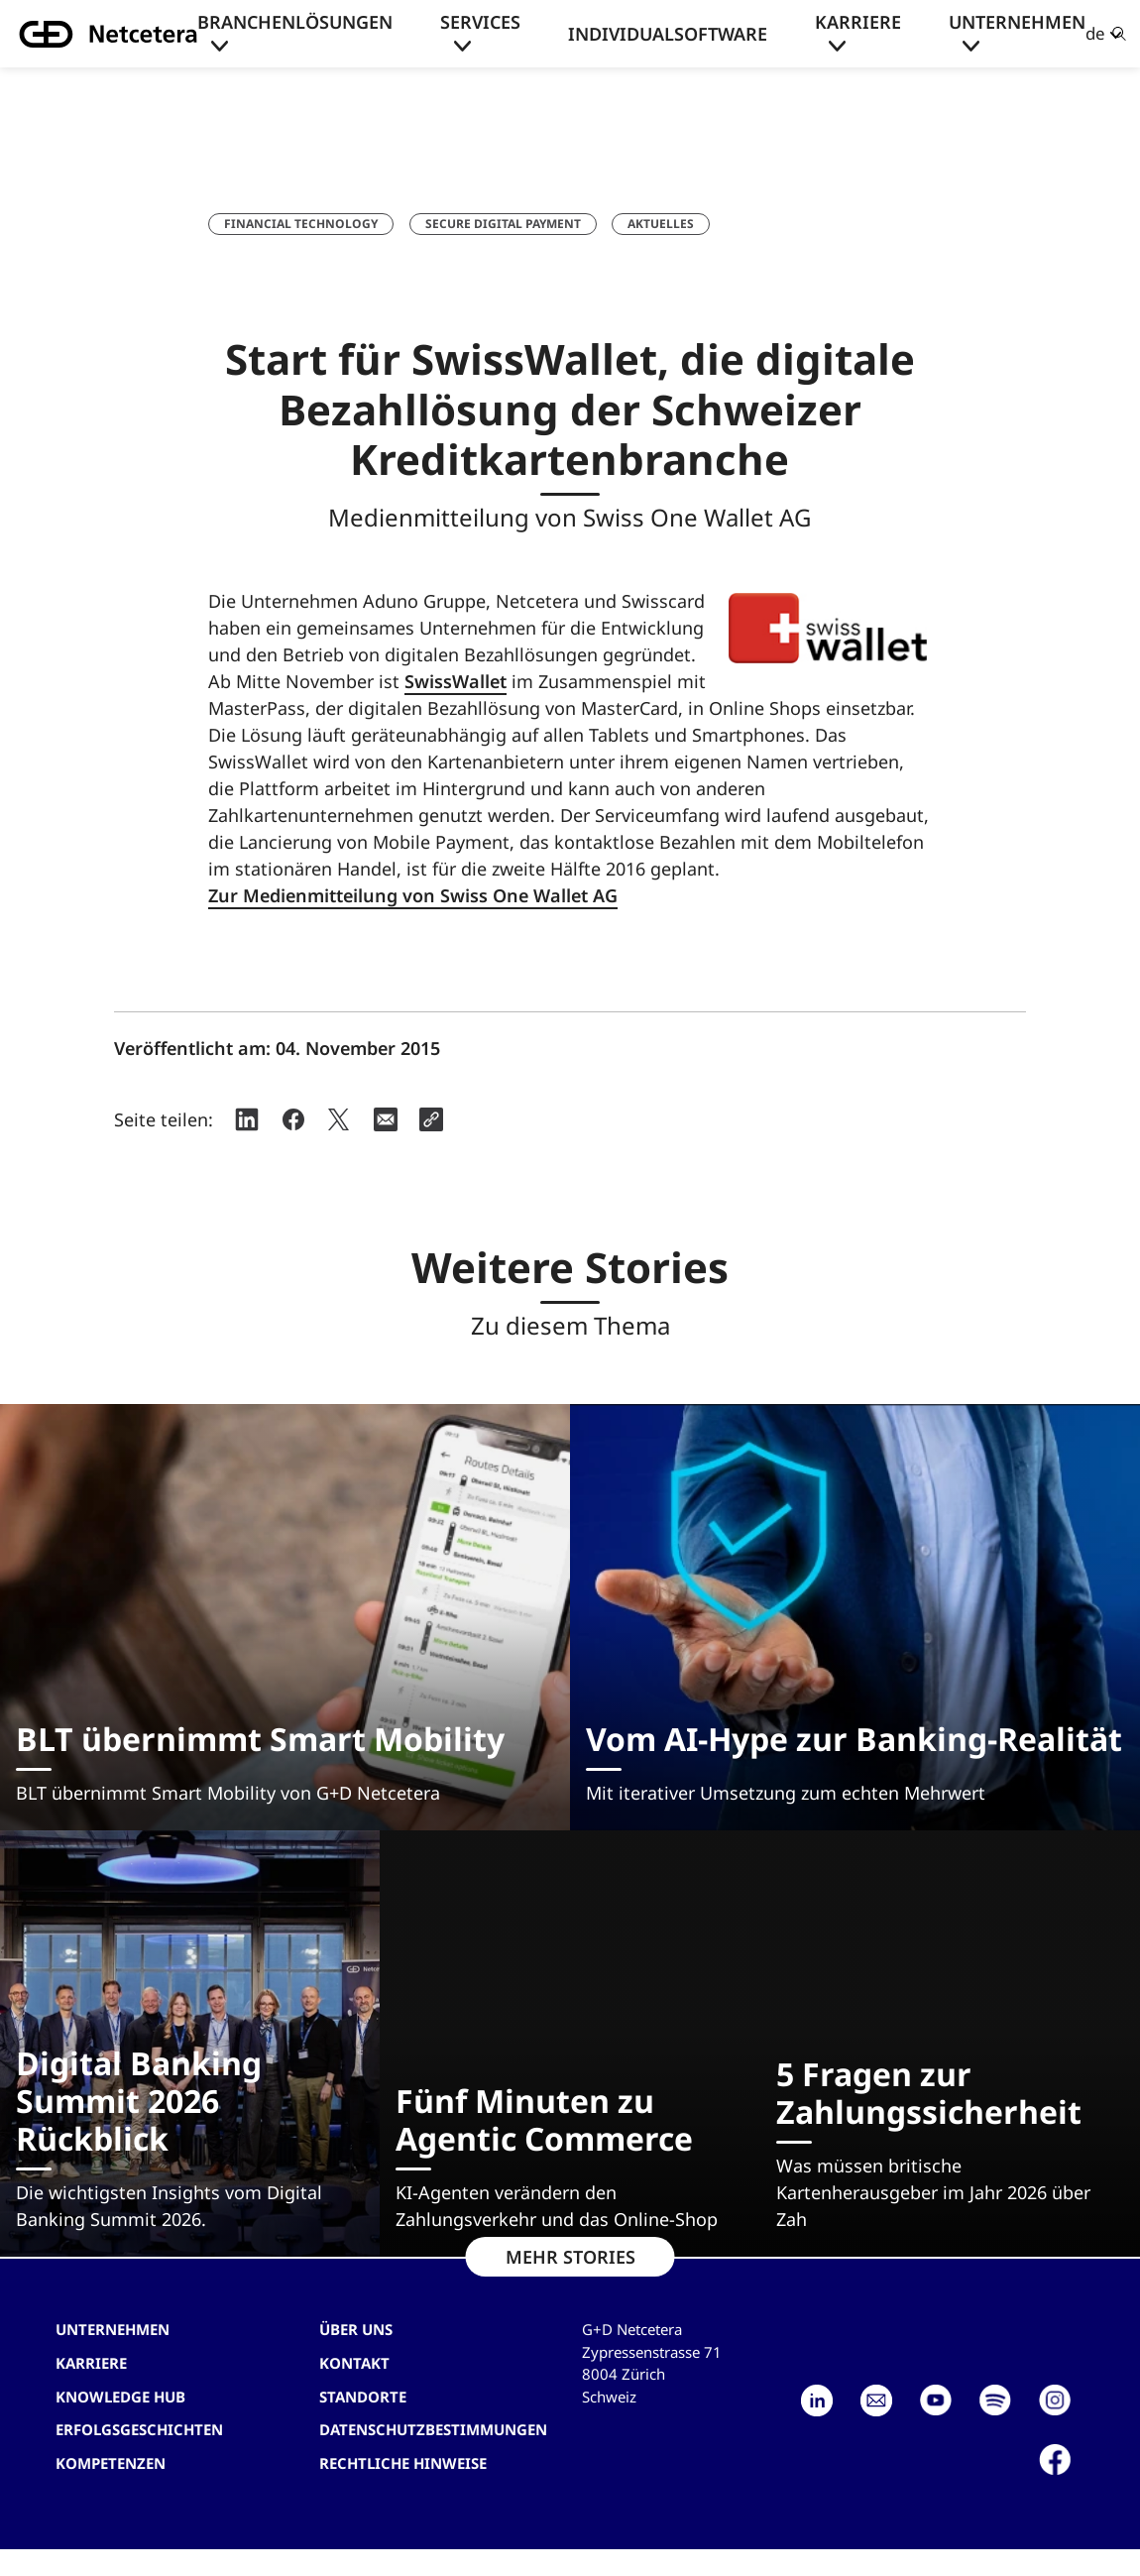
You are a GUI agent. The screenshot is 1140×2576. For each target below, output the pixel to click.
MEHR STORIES (570, 2257)
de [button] (1095, 33)
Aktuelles (660, 223)
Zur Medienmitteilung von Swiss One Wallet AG (413, 895)
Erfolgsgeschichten (139, 2429)
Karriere (858, 22)
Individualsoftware (667, 34)
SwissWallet (455, 681)
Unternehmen (1017, 22)
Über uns (356, 2329)
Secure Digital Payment (503, 223)
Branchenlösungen (295, 22)
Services (480, 22)
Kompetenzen (111, 2463)
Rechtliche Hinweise (403, 2463)
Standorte (362, 2396)
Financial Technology (301, 223)
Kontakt (354, 2363)
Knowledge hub (120, 2396)
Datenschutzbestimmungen (433, 2429)
